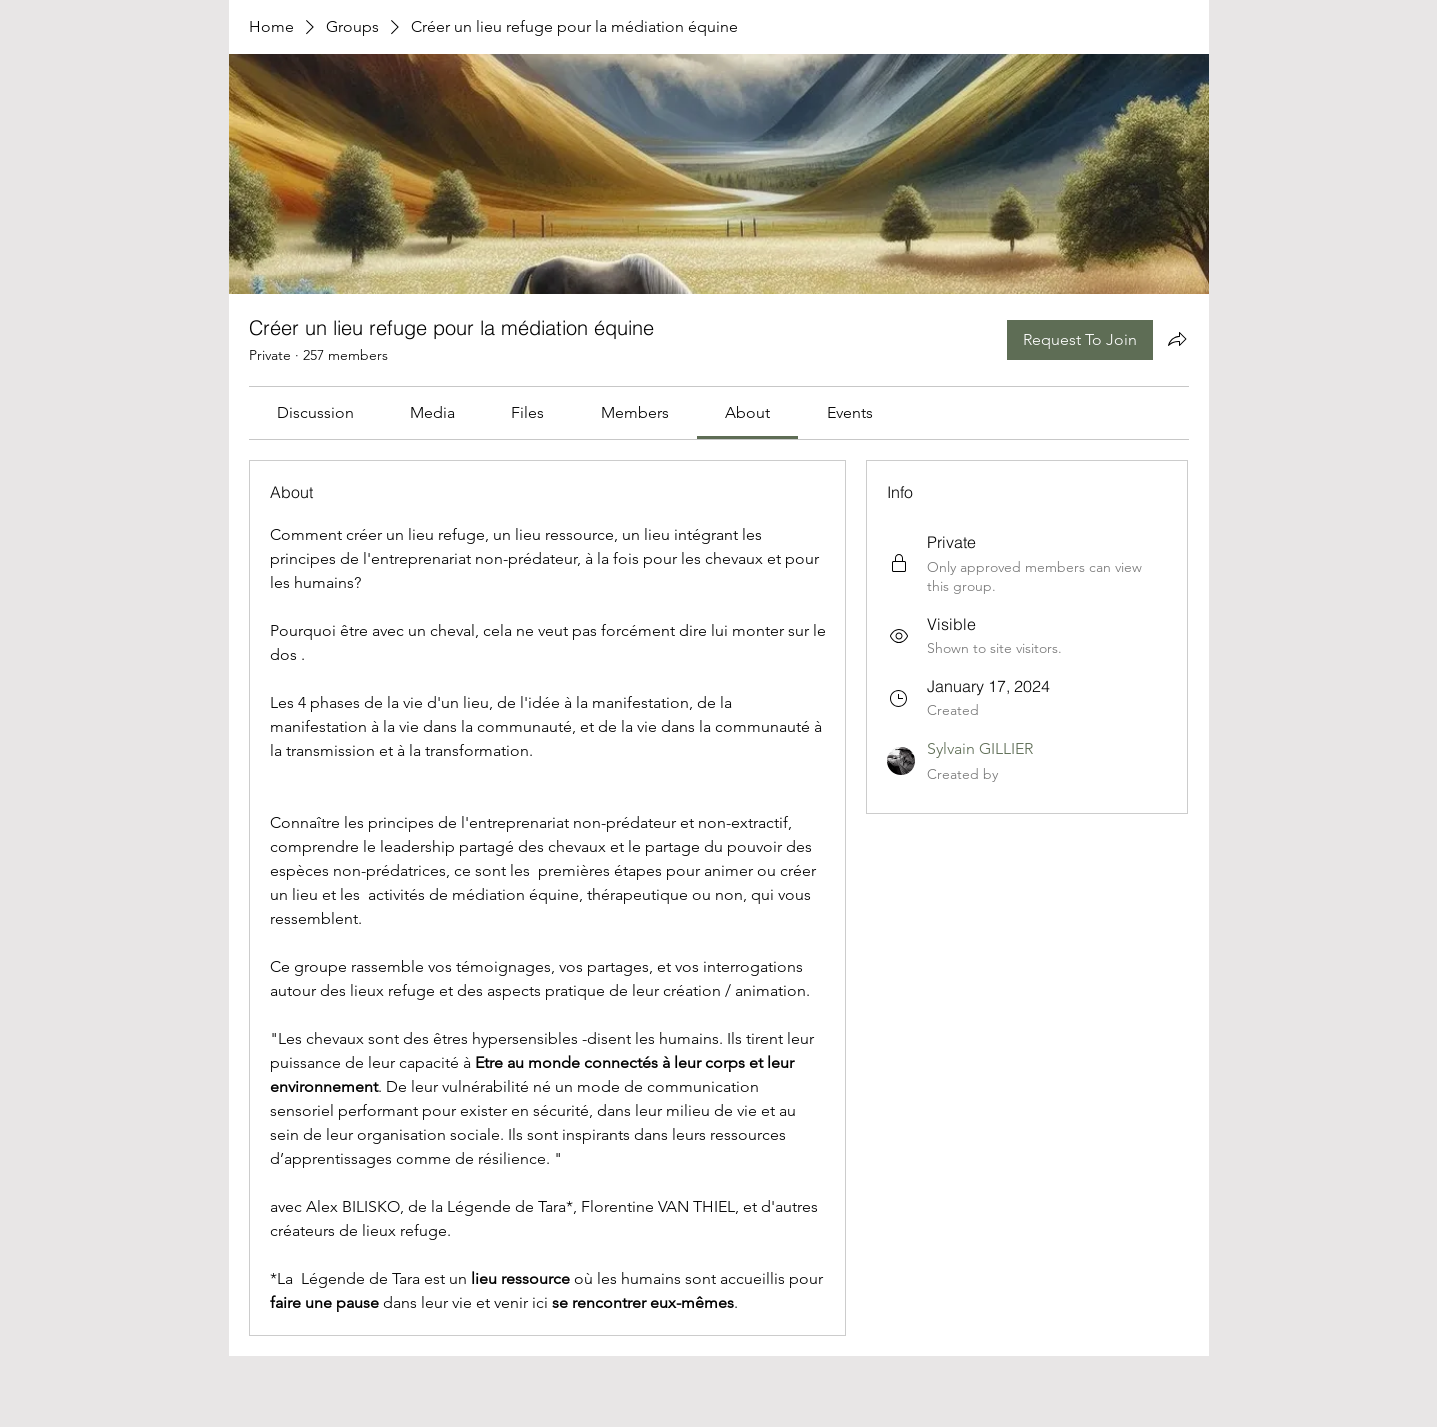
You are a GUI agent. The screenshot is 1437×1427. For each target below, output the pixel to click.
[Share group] (1177, 339)
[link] (315, 412)
